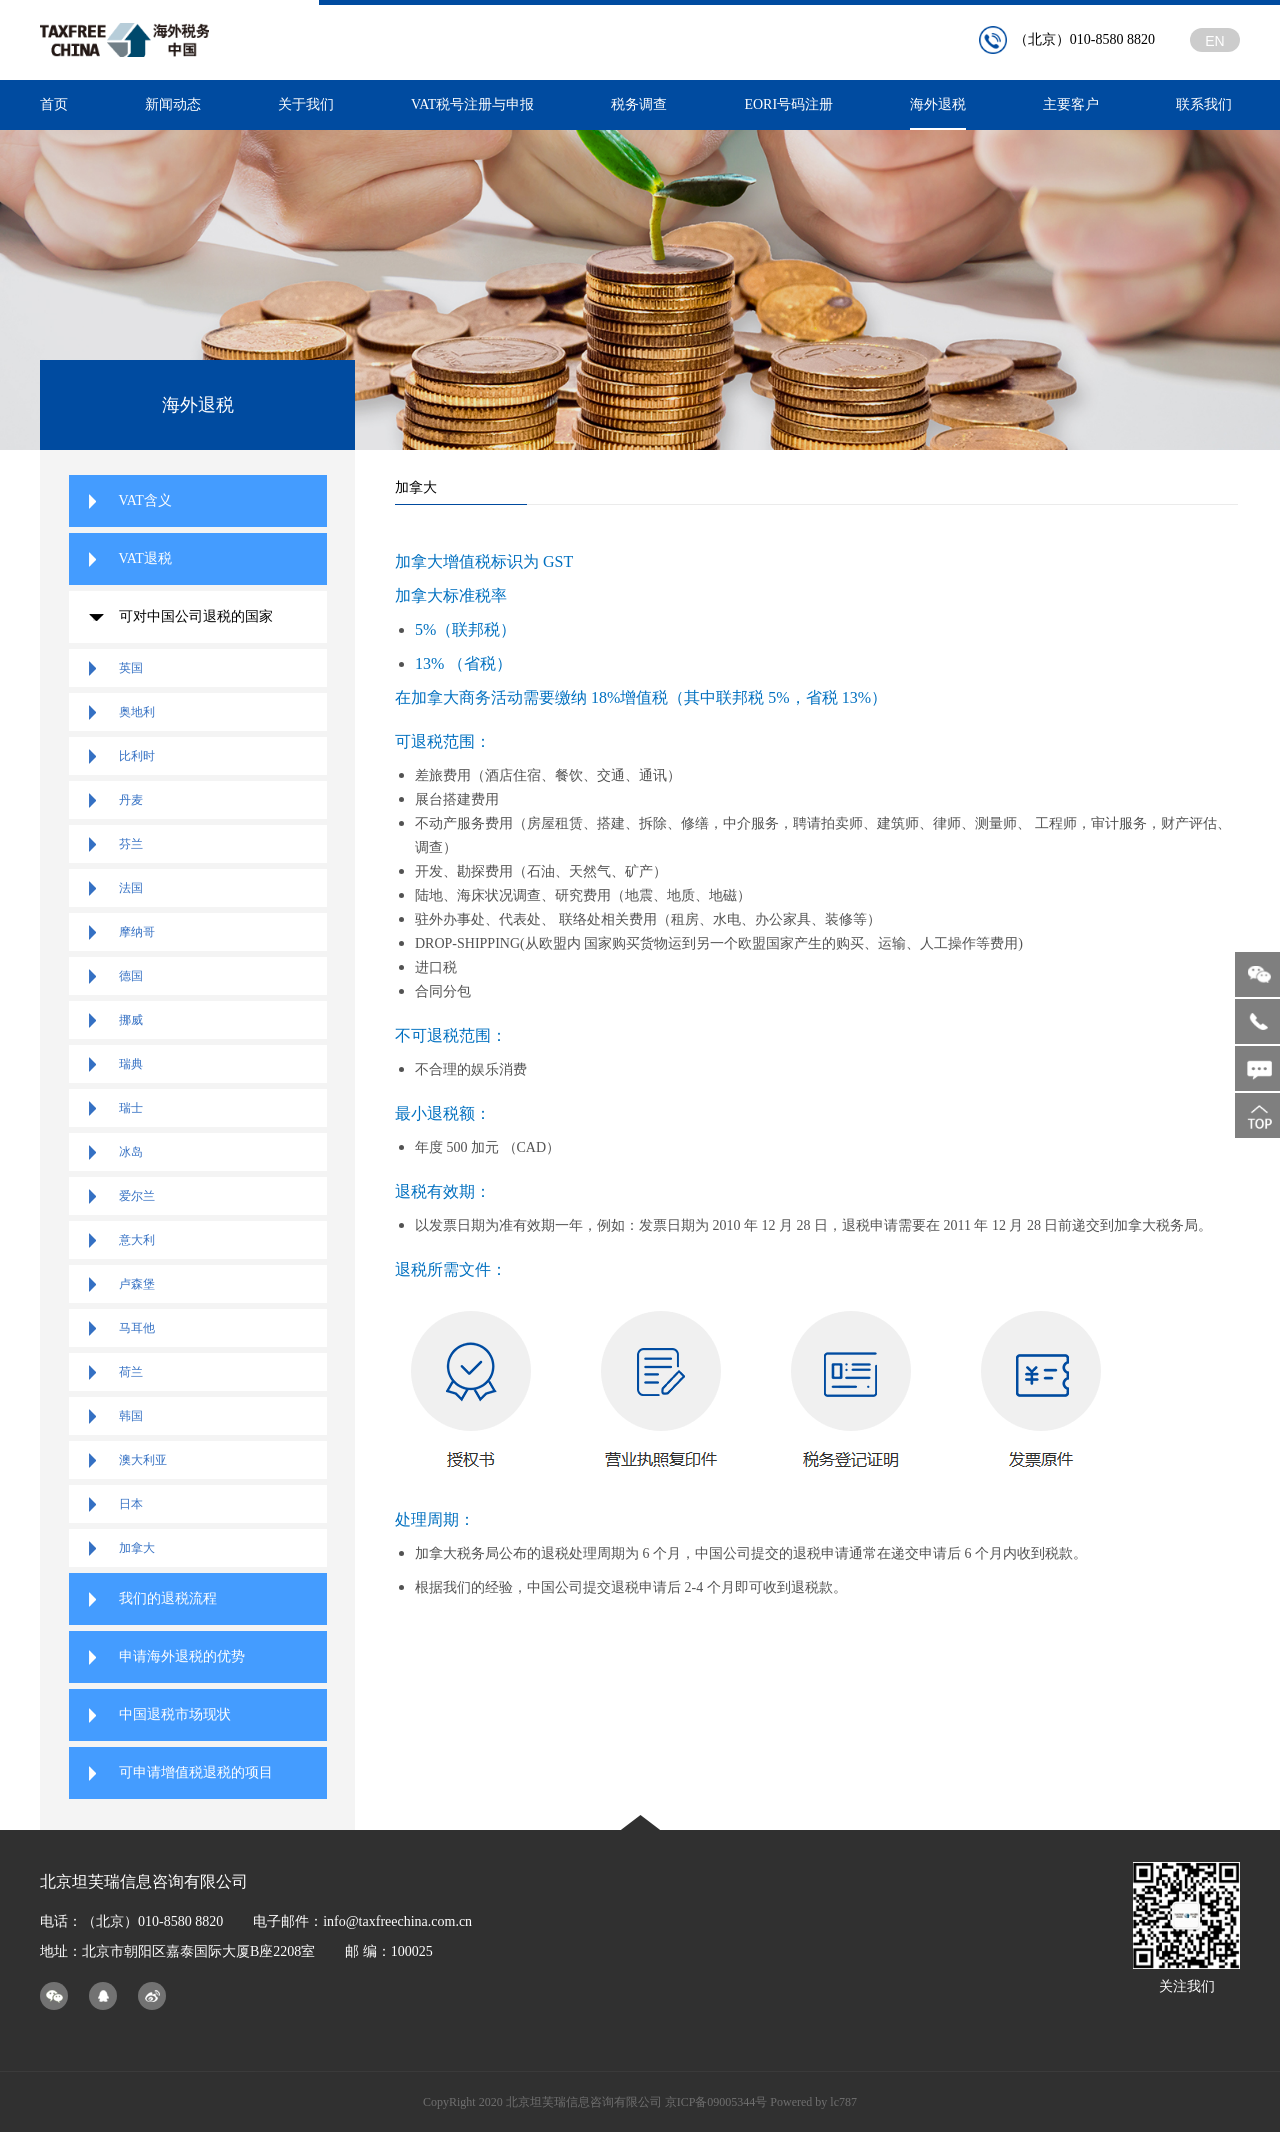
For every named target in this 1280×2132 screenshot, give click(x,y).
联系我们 (1204, 104)
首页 (54, 104)
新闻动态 (173, 104)
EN (1214, 41)
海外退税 (938, 113)
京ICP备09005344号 (716, 2102)
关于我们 (306, 104)
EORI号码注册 (788, 104)
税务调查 (639, 104)
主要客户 (1071, 104)
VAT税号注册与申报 (472, 104)
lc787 (843, 2102)
